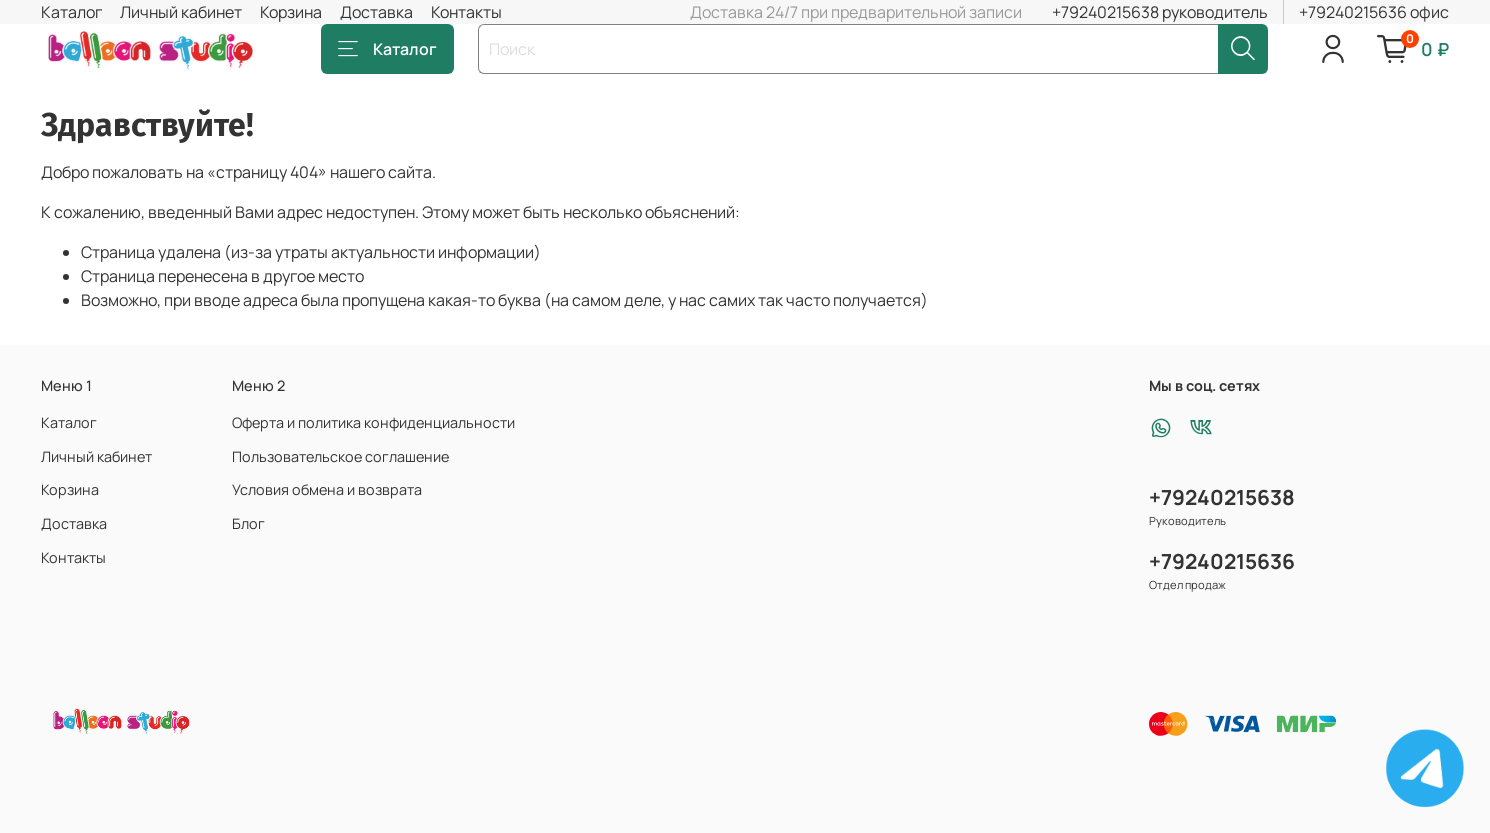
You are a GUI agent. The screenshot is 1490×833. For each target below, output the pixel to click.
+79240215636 (1222, 561)
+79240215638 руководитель (1160, 12)
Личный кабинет (181, 12)
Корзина (291, 12)
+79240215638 (1222, 497)
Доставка (376, 12)
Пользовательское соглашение (340, 456)
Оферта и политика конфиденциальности (373, 422)
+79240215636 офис (1374, 12)
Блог (248, 523)
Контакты (466, 12)
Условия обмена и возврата (327, 489)
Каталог (71, 12)
